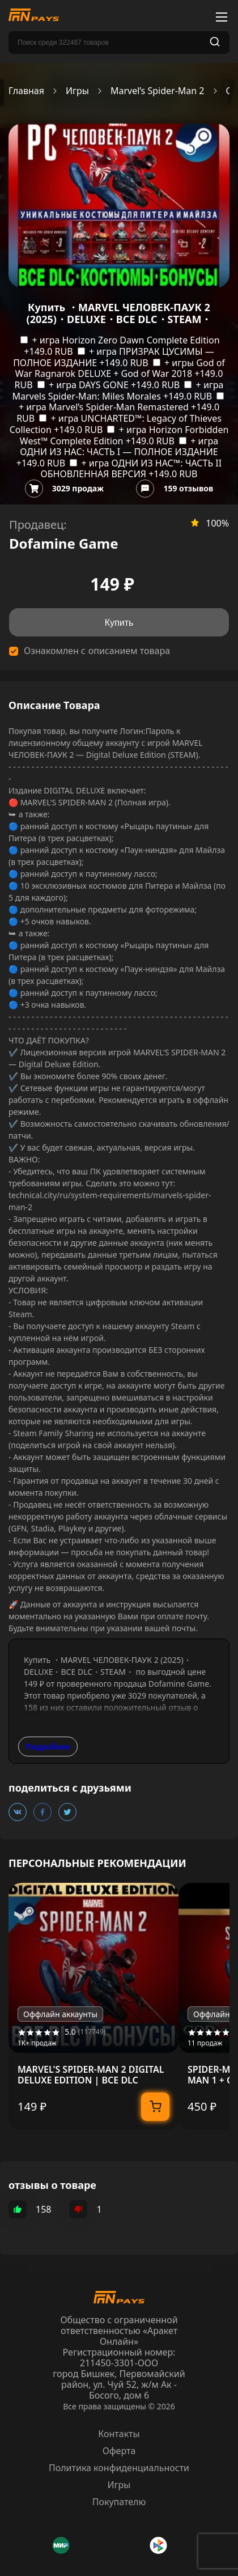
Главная (26, 91)
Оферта (119, 2451)
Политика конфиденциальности (119, 2468)
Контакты (118, 2434)
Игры (77, 91)
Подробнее (48, 1746)
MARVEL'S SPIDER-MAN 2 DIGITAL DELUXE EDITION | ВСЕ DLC (91, 2075)
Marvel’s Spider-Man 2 (157, 91)
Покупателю (119, 2502)
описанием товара (129, 651)
